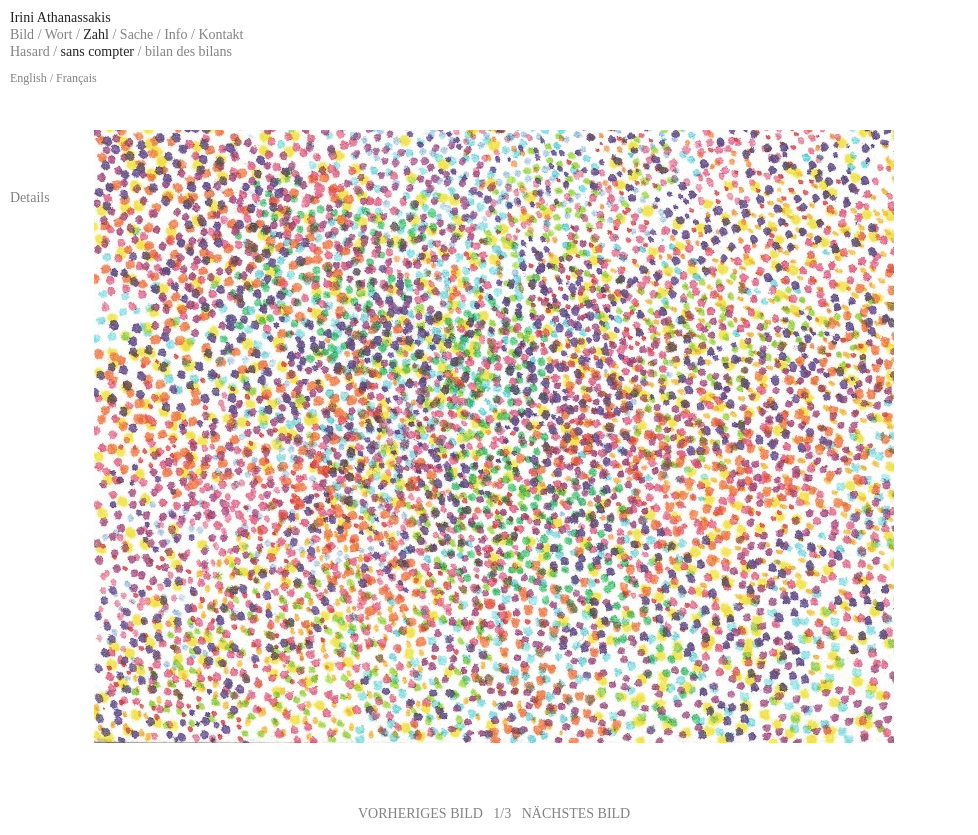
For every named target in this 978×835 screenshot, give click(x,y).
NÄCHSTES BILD (576, 813)
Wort (59, 34)
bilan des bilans (188, 51)
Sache (136, 34)
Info (175, 34)
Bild (22, 34)
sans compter (97, 51)
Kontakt (220, 34)
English (28, 78)
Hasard (30, 51)
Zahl (96, 34)
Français (76, 78)
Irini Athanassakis (60, 17)
